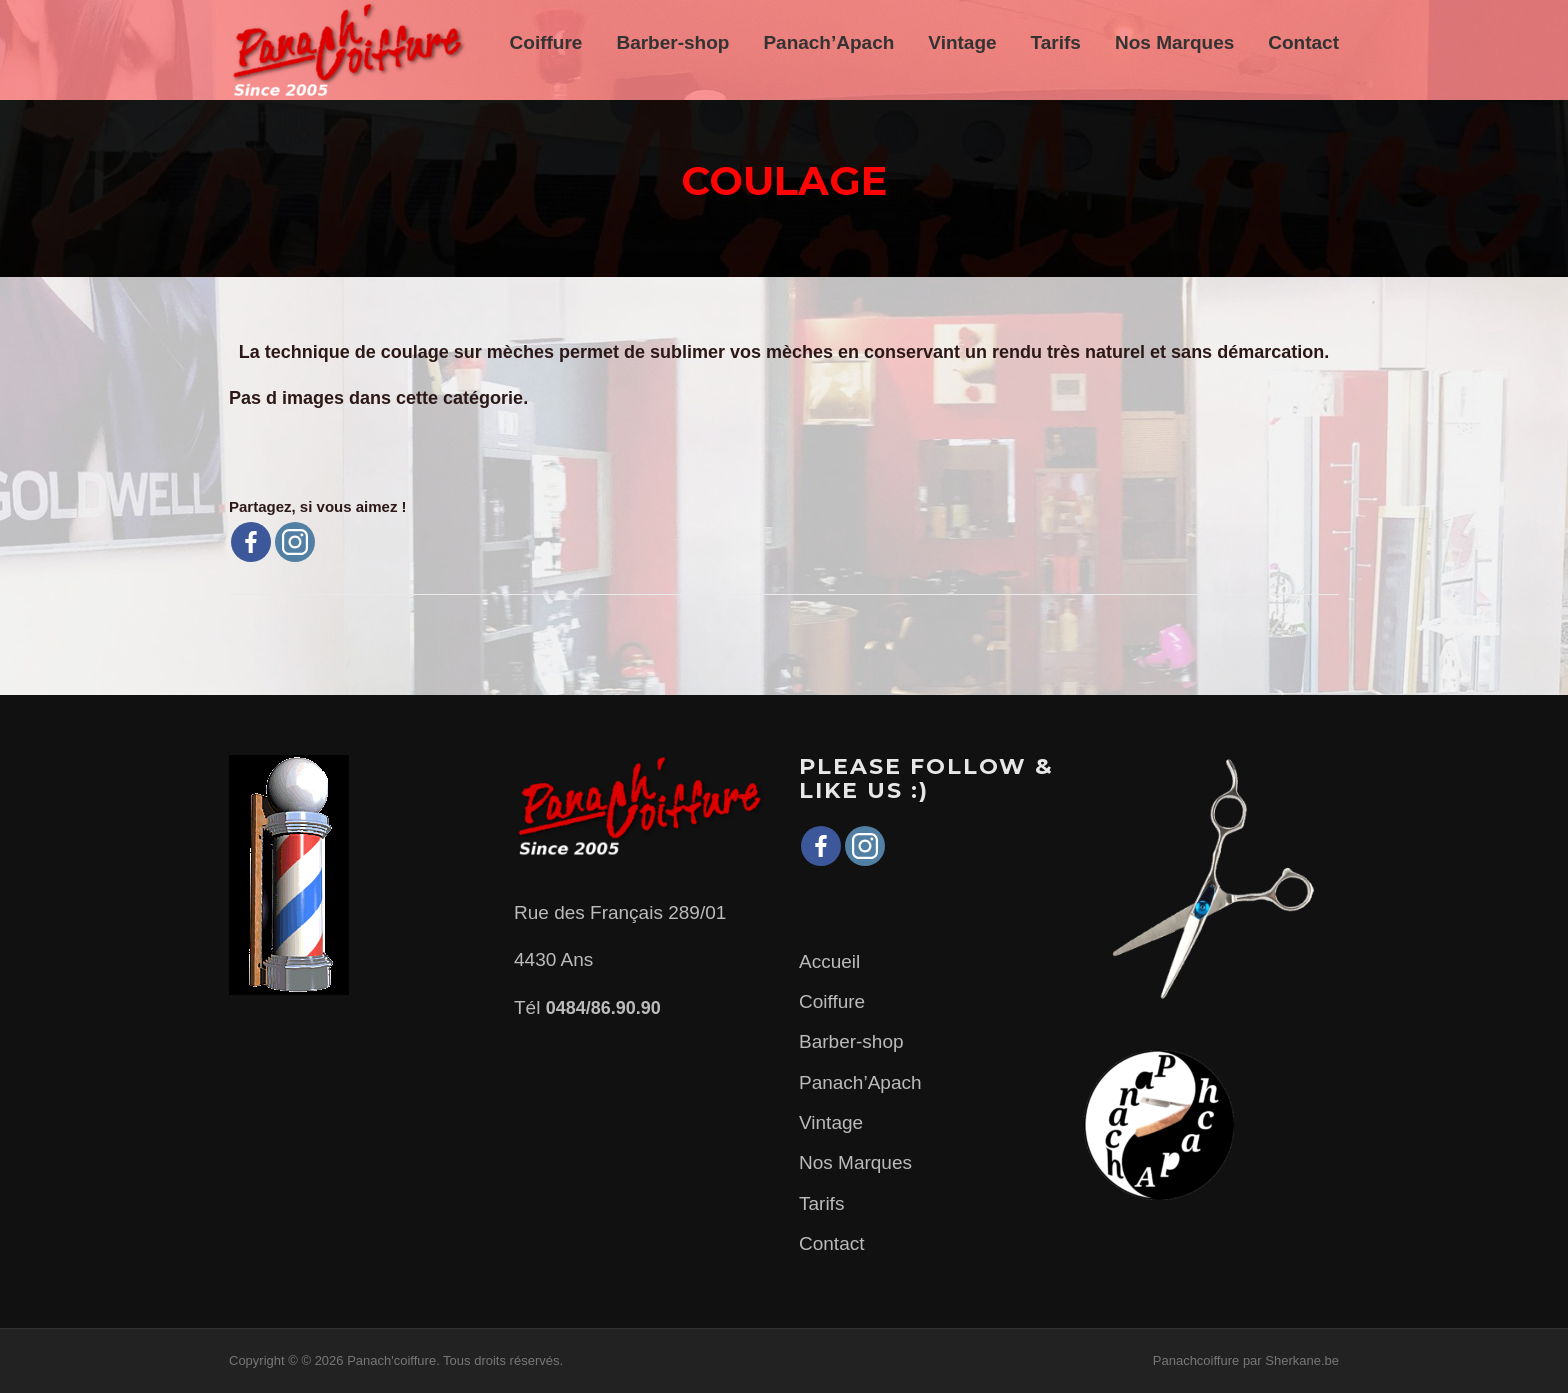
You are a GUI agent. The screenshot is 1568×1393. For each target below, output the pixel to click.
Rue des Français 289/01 (620, 912)
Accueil (829, 961)
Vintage (962, 42)
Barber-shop (672, 42)
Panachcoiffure (1196, 1360)
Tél (587, 1007)
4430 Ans (553, 959)
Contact (1303, 42)
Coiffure (546, 42)
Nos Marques (1174, 42)
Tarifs (1056, 42)
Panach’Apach (828, 42)
